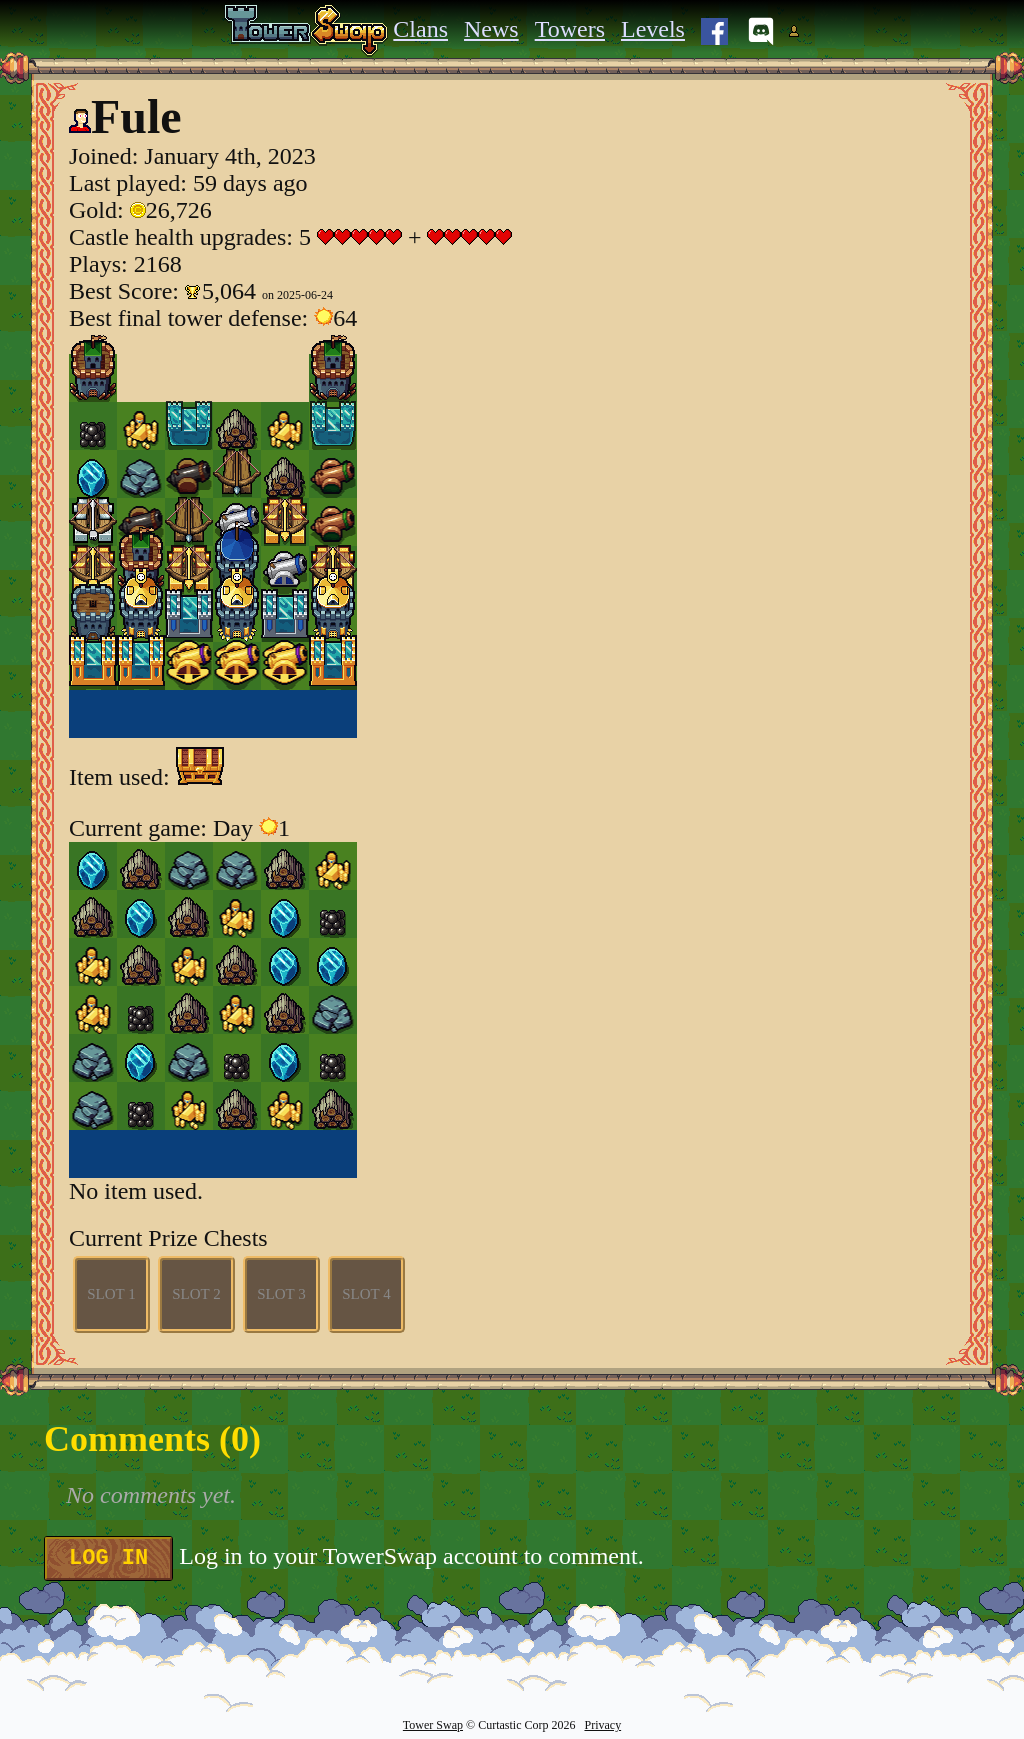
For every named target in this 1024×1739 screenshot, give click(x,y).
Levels (653, 29)
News (491, 29)
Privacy (602, 1725)
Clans (420, 29)
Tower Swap (433, 1725)
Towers (570, 29)
